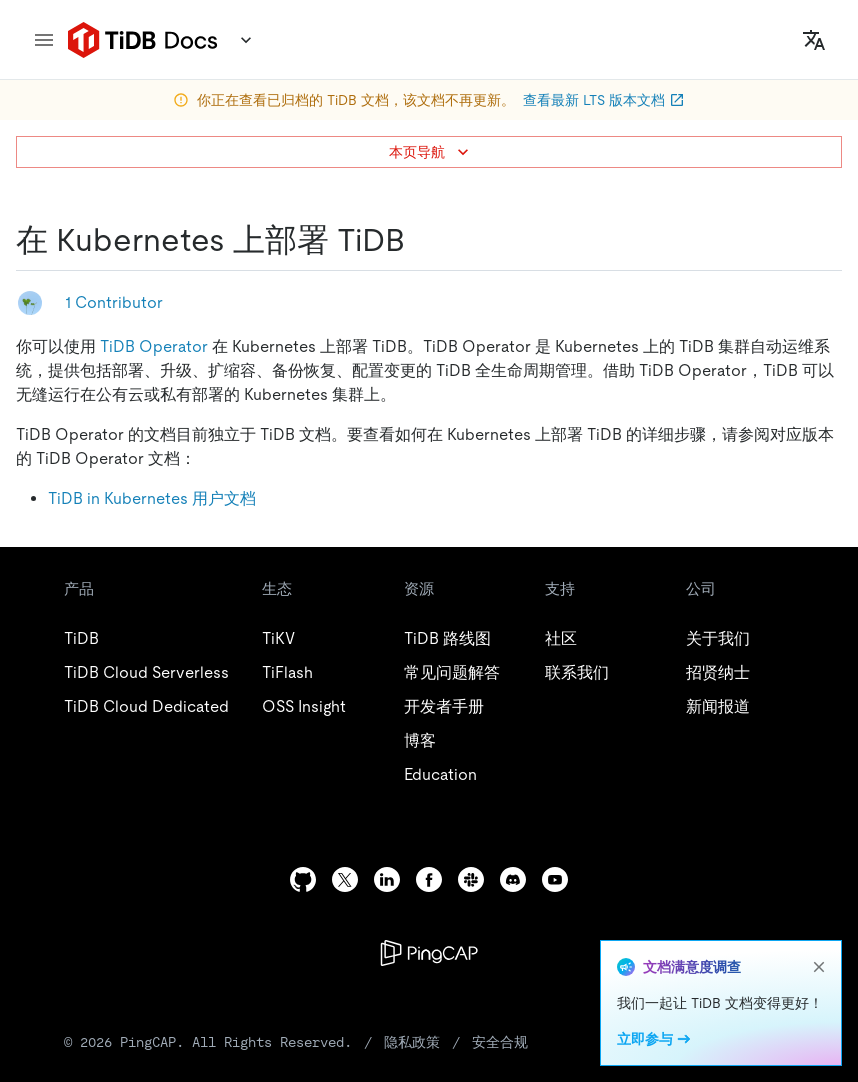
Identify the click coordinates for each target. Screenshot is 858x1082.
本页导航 (431, 152)
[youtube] (555, 879)
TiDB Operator (154, 346)
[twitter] (345, 879)
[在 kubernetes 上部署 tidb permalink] (421, 240)
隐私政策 (412, 1042)
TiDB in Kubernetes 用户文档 (152, 498)
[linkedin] (387, 879)
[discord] (513, 879)
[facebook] (429, 879)
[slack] (471, 879)
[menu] (44, 40)
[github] (303, 879)
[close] (819, 967)
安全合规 (500, 1042)
